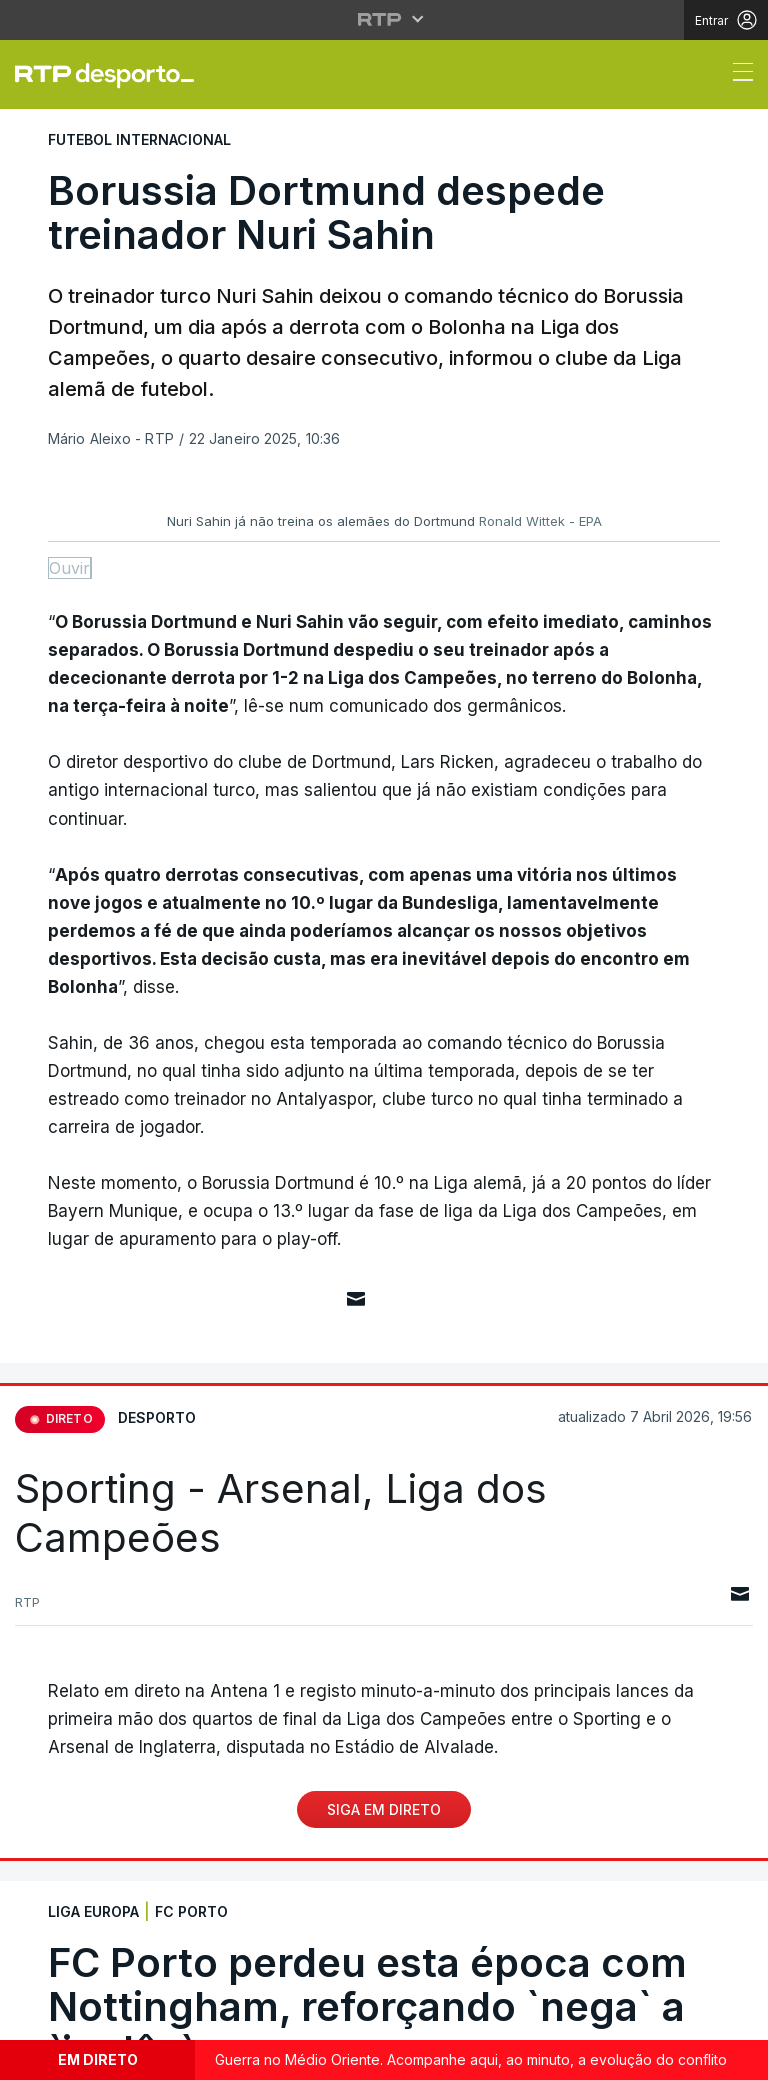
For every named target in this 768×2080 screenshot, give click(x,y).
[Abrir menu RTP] (384, 19)
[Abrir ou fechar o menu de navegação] (737, 75)
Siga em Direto (384, 1809)
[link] (113, 75)
